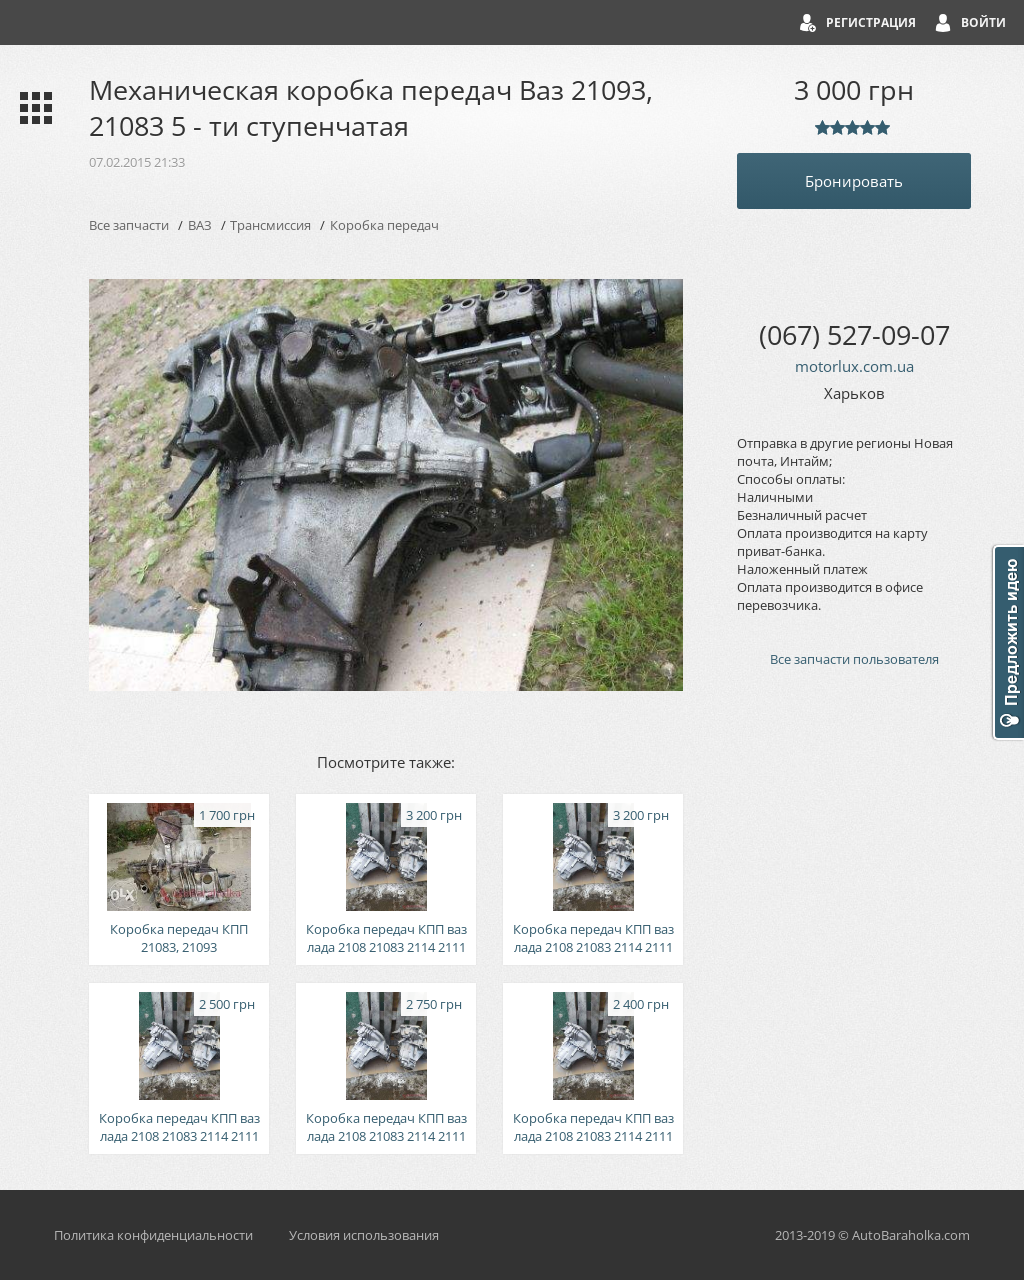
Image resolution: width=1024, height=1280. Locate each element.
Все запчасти (129, 225)
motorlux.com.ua (854, 366)
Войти (983, 22)
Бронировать (854, 181)
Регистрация (871, 22)
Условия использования (364, 1235)
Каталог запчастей (31, 108)
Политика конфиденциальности (153, 1235)
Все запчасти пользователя (854, 659)
